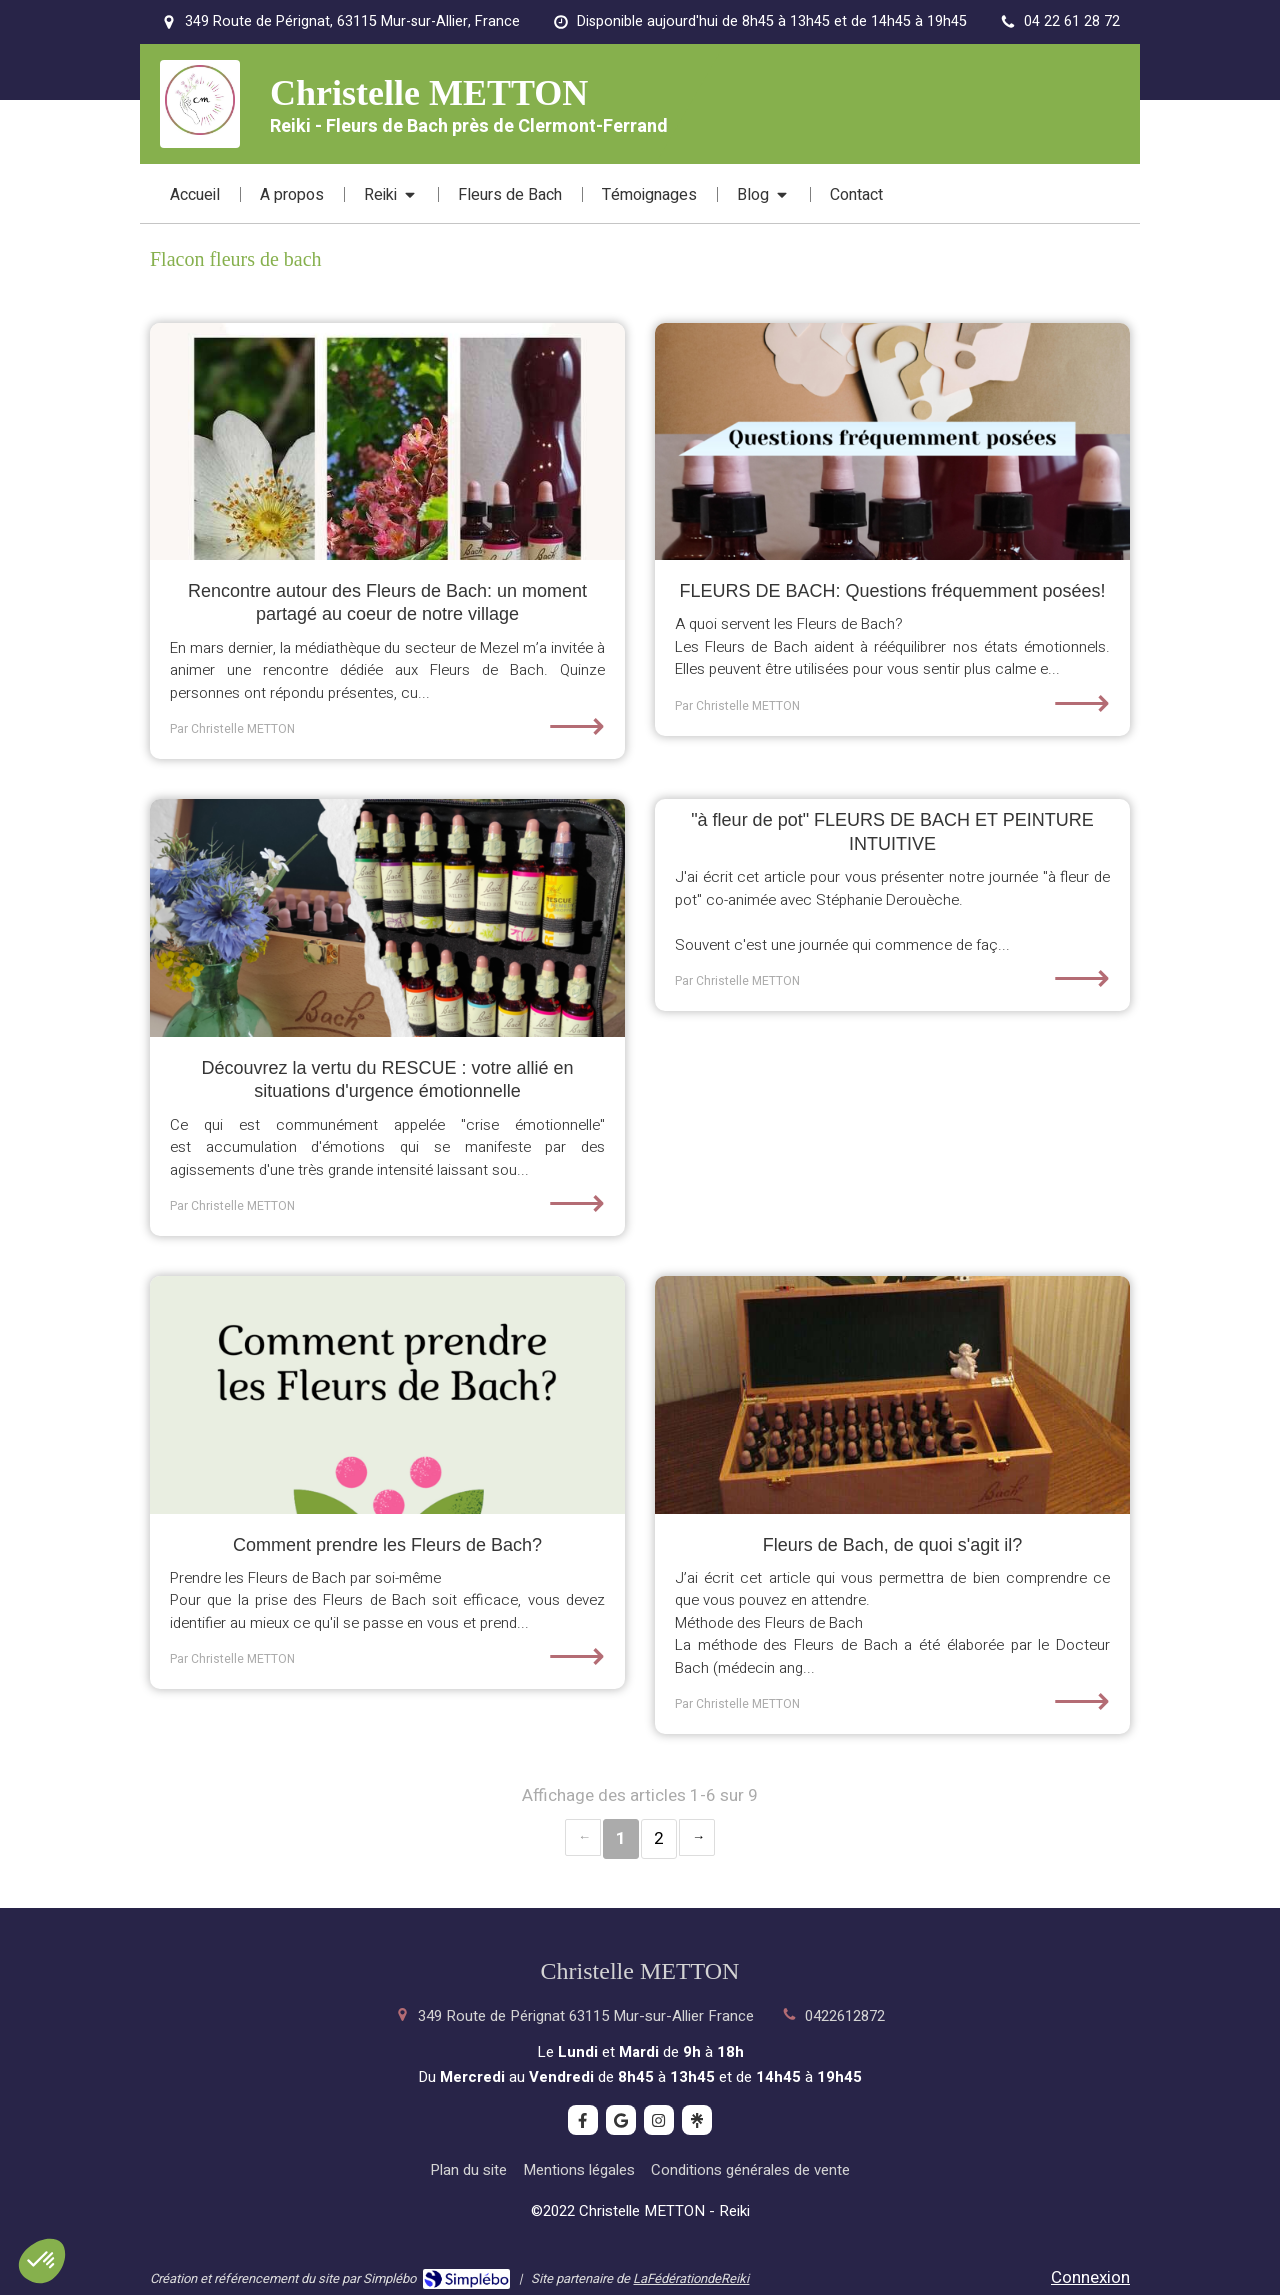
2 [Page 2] (659, 1838)
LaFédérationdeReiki (691, 2278)
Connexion (1090, 2277)
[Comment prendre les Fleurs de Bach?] (387, 1395)
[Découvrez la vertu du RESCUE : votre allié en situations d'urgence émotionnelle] (387, 918)
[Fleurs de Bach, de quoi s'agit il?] (892, 1395)
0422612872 (845, 2016)
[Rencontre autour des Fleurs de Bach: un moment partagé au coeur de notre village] (387, 442)
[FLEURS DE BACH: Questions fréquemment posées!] (892, 442)
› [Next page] (697, 1837)
